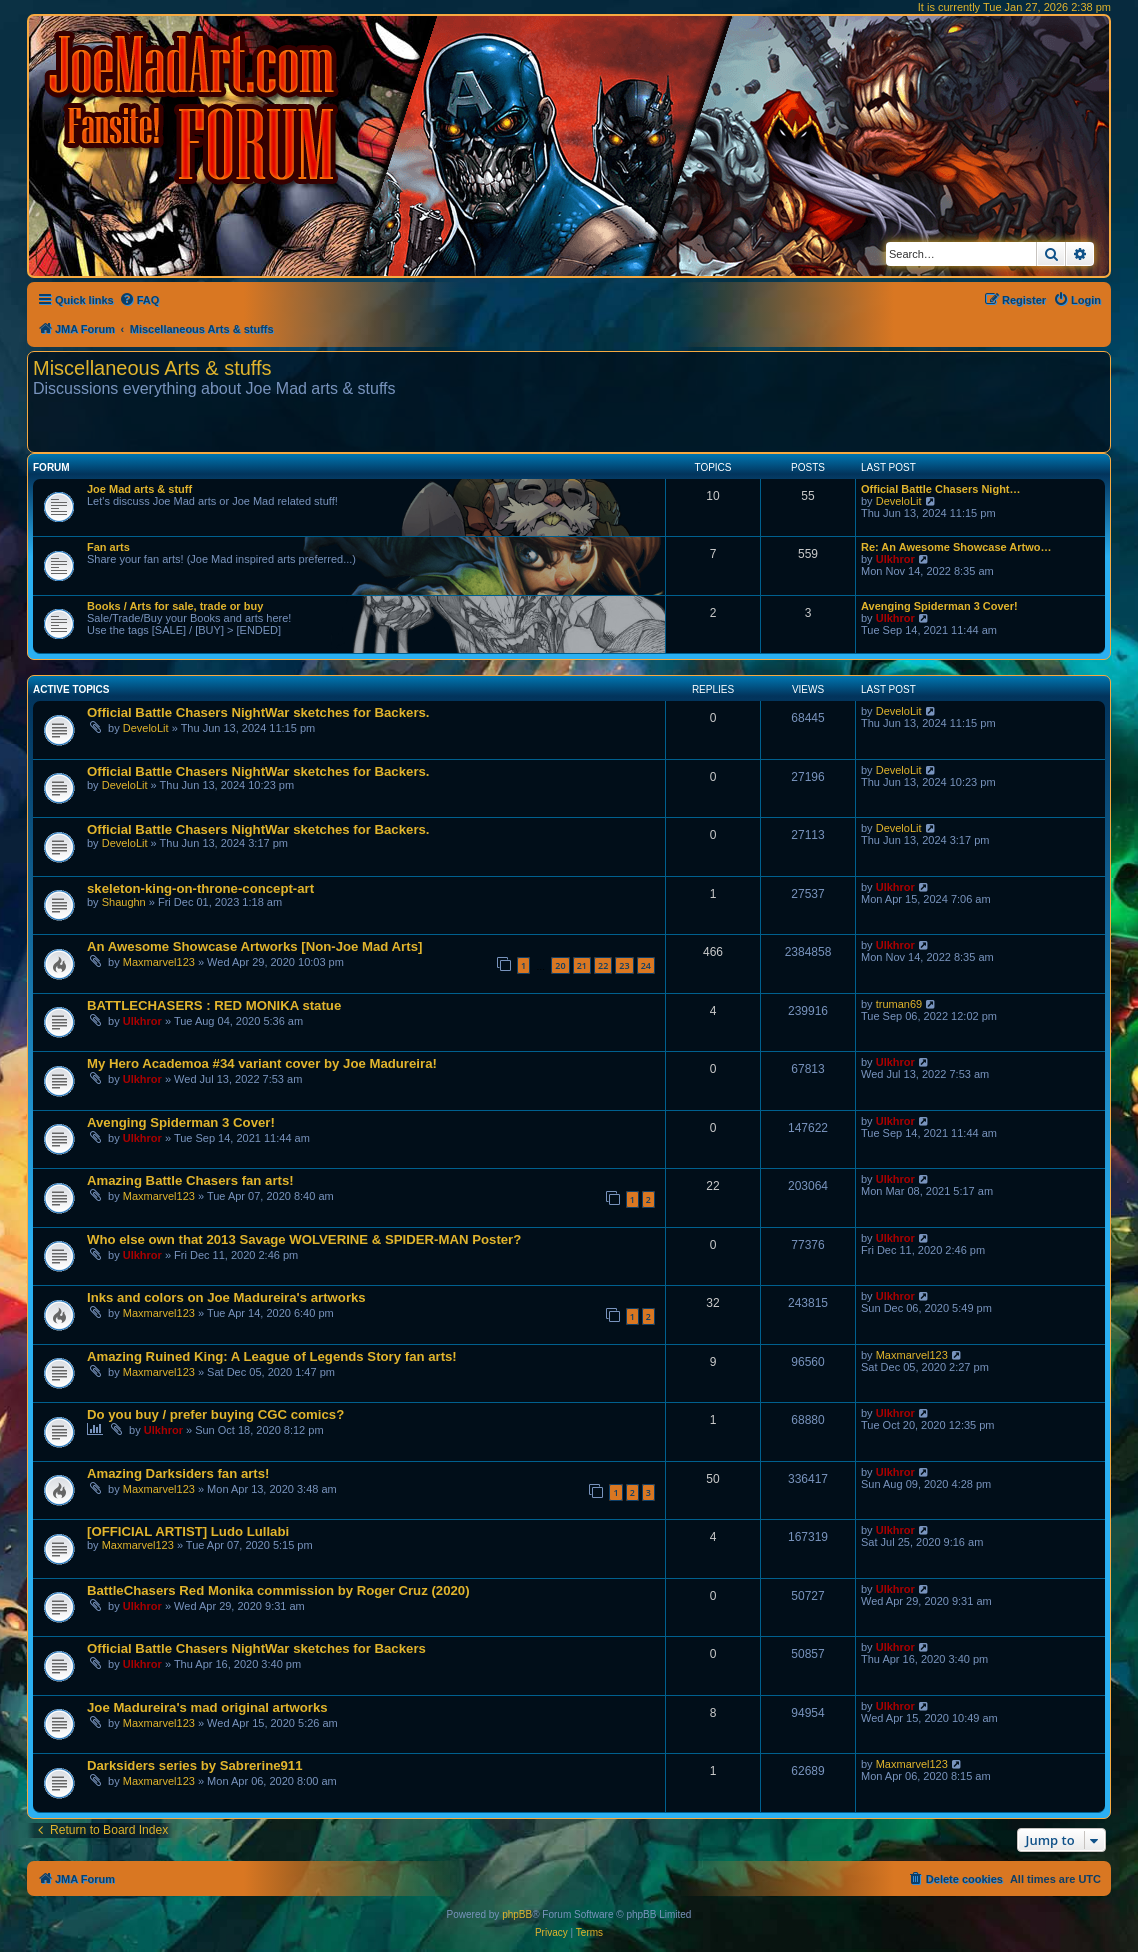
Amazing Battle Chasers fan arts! (190, 1180)
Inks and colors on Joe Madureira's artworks (226, 1297)
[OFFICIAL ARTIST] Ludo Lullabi (188, 1531)
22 (603, 965)
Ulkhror (895, 559)
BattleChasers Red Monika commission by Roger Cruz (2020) (278, 1590)
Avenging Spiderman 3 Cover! (939, 606)
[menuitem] (139, 300)
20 (560, 965)
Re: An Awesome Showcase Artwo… (956, 547)
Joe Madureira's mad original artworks (207, 1707)
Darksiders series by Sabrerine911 (195, 1765)
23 (624, 965)
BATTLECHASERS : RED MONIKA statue (214, 1005)
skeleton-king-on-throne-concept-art (200, 888)
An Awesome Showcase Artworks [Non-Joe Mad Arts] (254, 946)
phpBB (517, 1914)
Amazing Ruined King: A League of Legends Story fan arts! (272, 1356)
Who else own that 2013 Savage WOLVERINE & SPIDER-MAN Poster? (304, 1239)
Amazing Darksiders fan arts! (178, 1473)
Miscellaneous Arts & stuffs (152, 368)
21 (582, 965)
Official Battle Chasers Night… (941, 489)
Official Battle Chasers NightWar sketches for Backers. (258, 712)
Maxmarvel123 (159, 962)
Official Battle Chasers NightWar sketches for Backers (256, 1648)
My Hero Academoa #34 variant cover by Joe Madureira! (262, 1063)
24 (646, 965)
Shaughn (124, 902)
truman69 (899, 1004)
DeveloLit (899, 501)
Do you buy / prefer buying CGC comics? (215, 1414)
